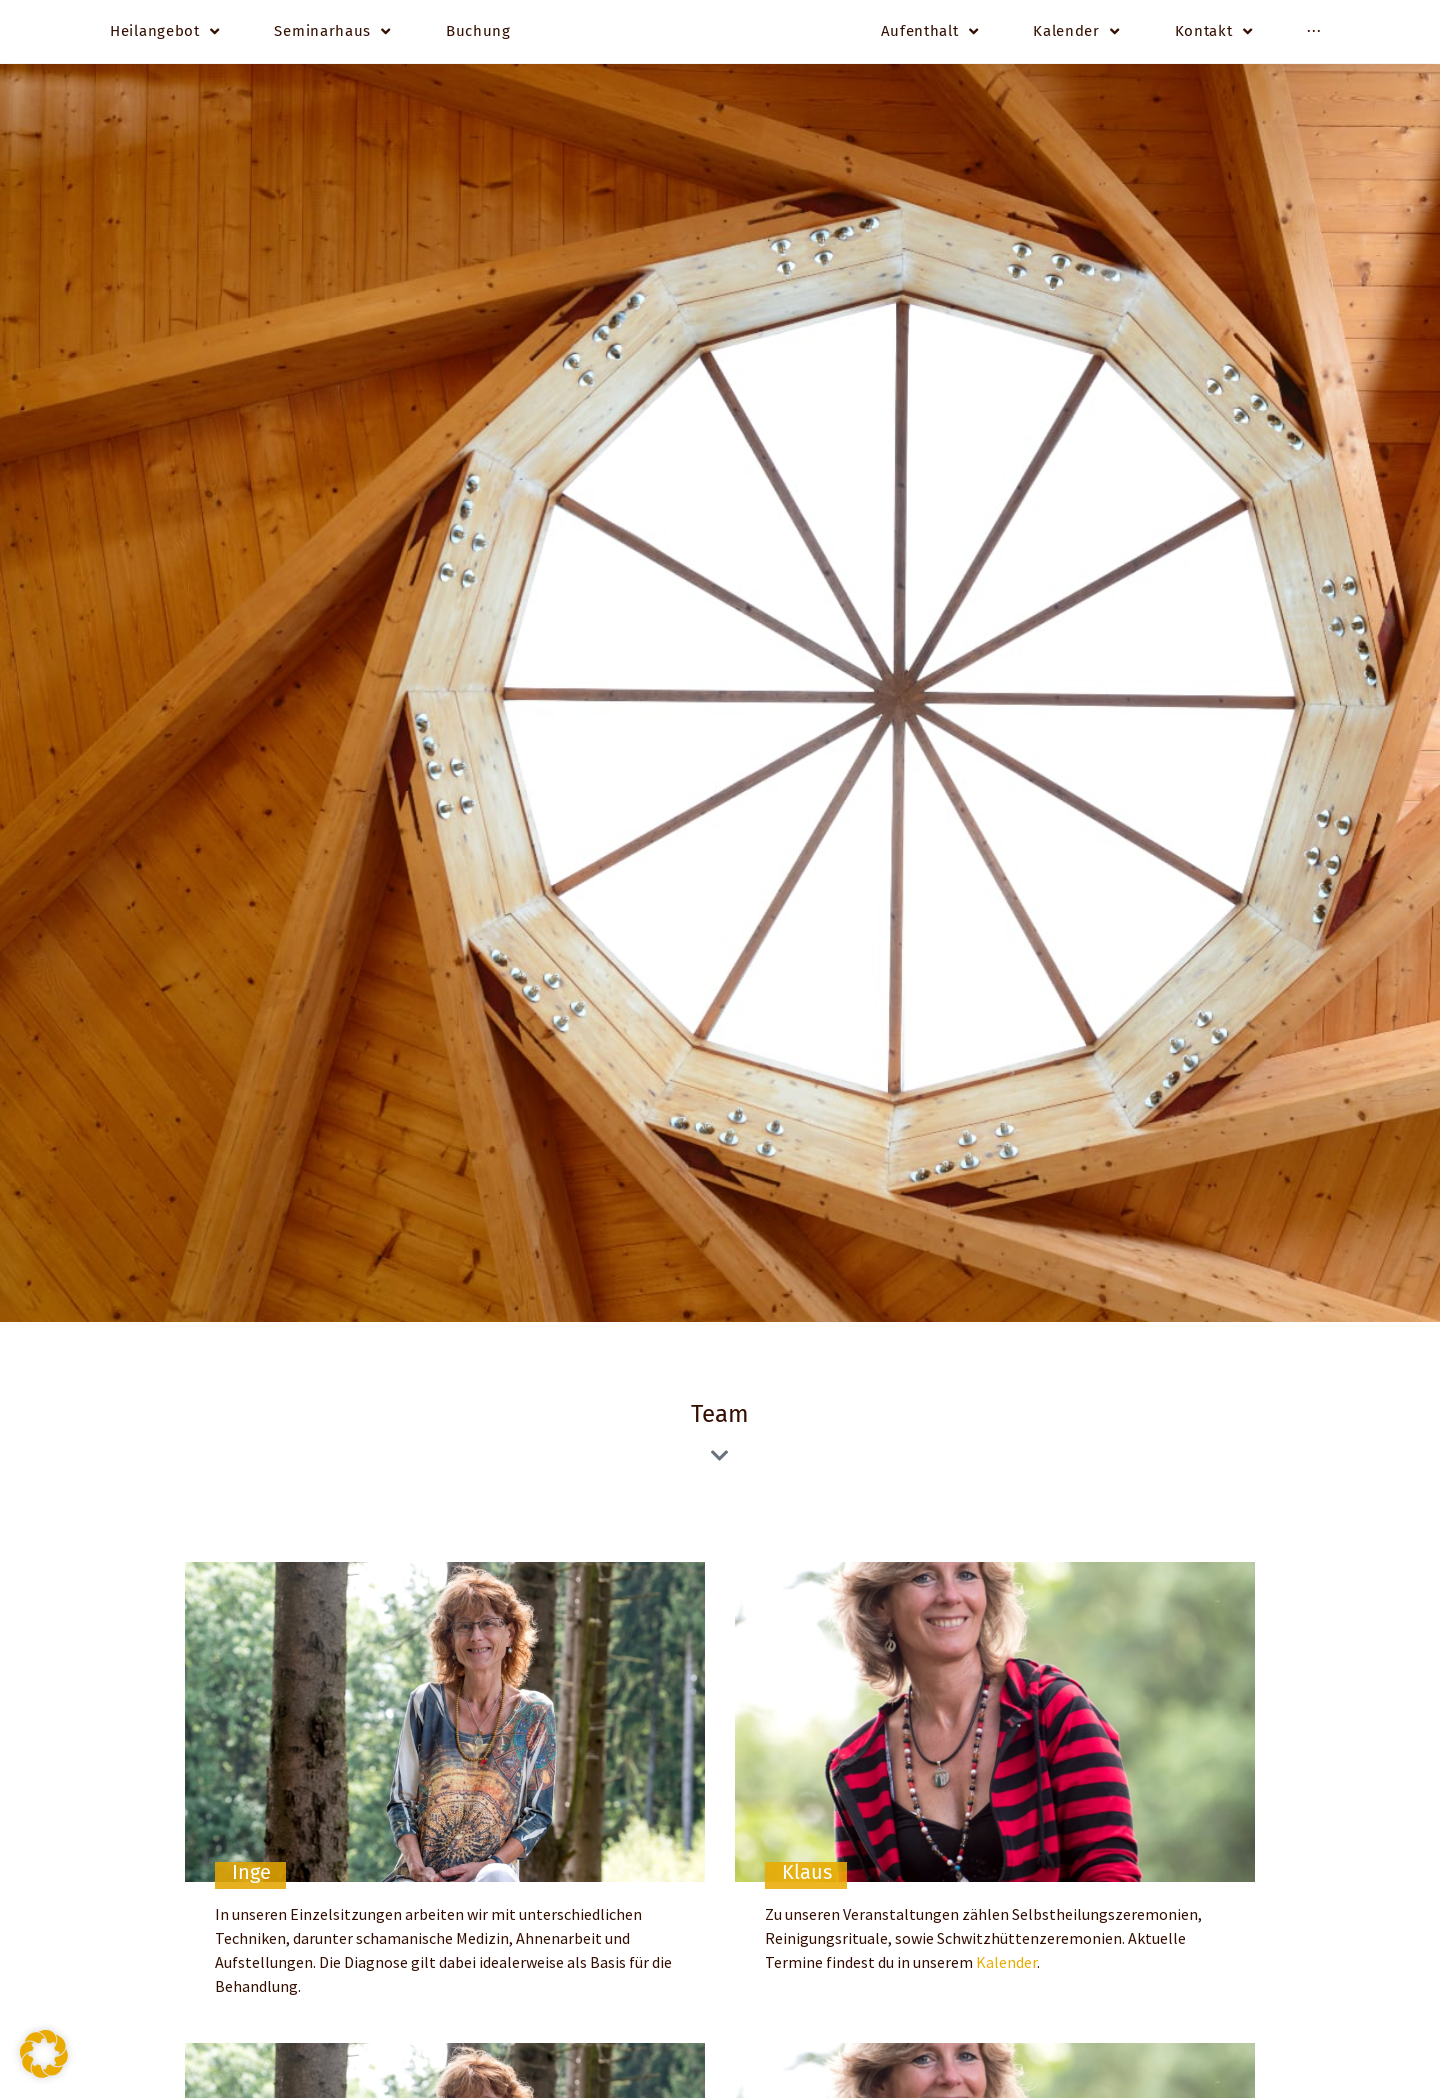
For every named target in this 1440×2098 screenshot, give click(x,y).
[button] (44, 2054)
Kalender (1006, 1966)
